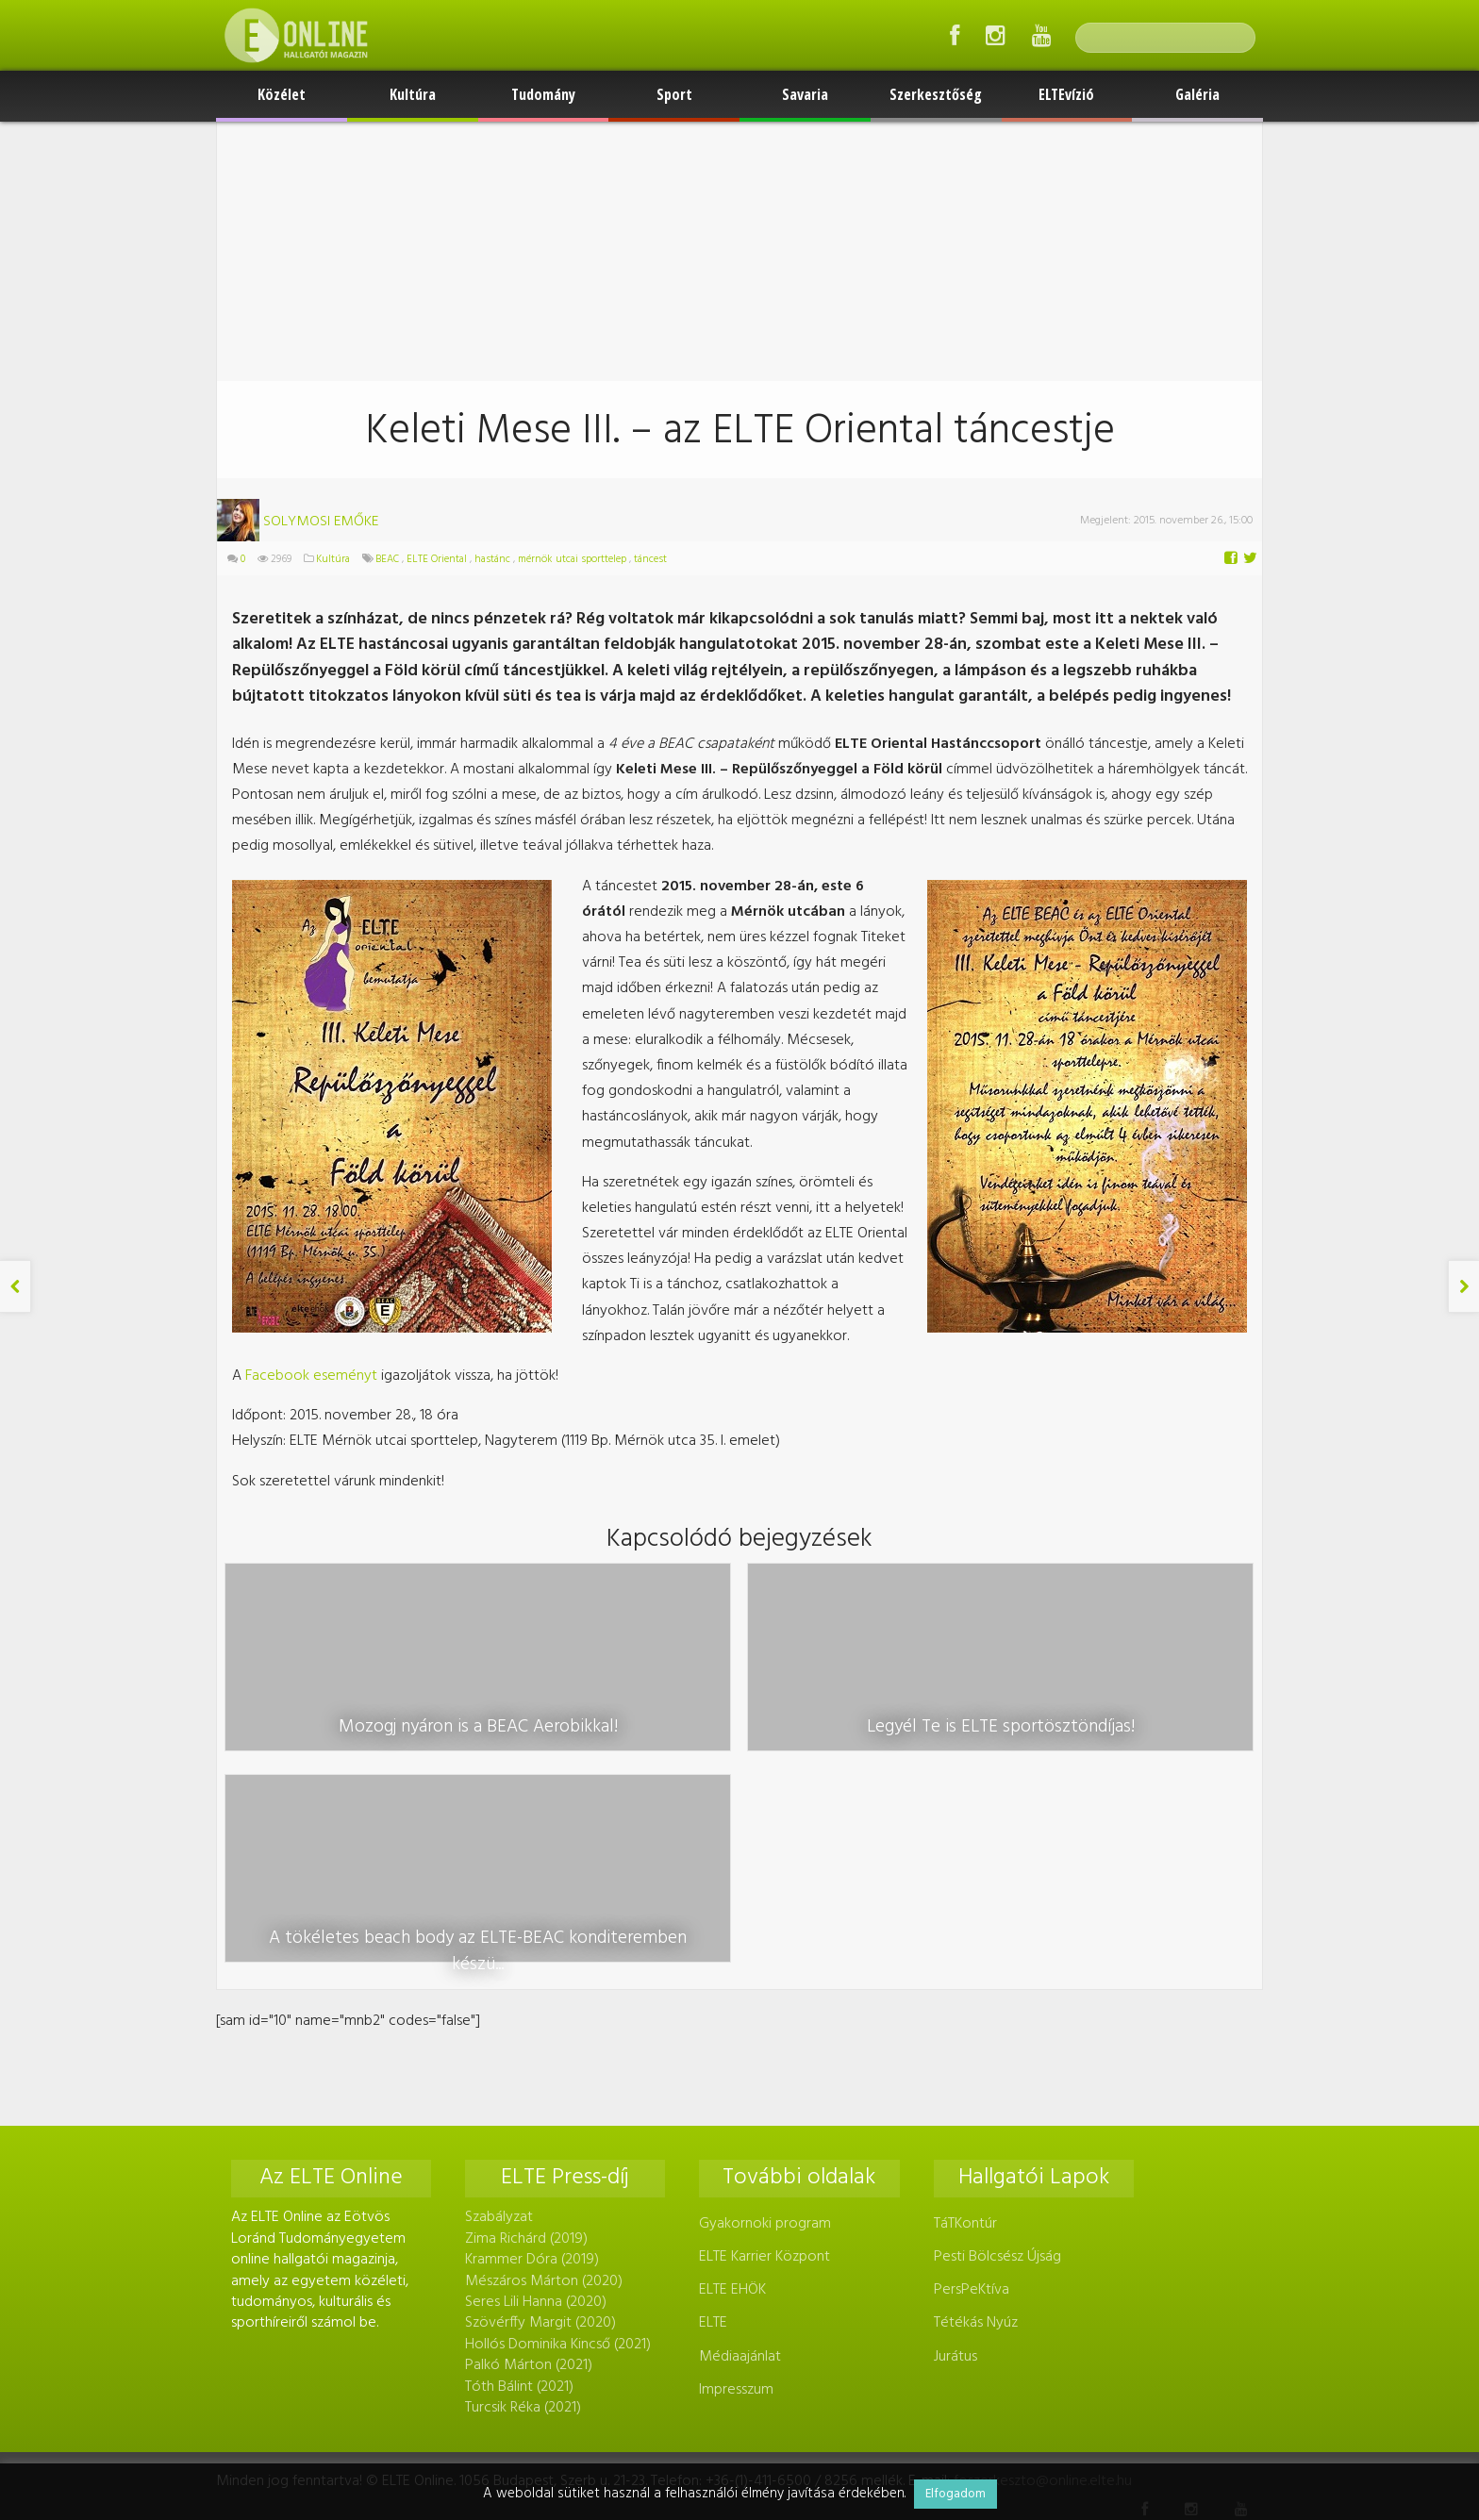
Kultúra (413, 94)
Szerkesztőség (935, 94)
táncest (650, 559)
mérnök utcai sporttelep (572, 559)
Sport (674, 94)
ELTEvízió (1066, 94)
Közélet (282, 94)
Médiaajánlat (740, 2150)
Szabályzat (499, 2011)
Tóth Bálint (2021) (519, 2180)
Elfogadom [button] (955, 2494)
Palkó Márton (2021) (528, 2159)
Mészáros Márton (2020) (544, 2075)
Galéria (1197, 94)
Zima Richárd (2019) (526, 2032)
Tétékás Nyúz (976, 2117)
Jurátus (955, 2150)
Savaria (805, 94)
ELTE (713, 2117)
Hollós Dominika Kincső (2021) (558, 2138)
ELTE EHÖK (732, 2084)
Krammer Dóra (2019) (532, 2054)
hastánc (492, 559)
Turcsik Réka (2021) (523, 2201)
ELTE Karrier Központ (764, 2051)
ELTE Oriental (437, 559)
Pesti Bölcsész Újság (997, 2051)
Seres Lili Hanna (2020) (536, 2096)
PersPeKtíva (971, 2084)
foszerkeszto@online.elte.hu (1043, 2275)
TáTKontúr (965, 2017)
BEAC (387, 559)
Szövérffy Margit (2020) (540, 2117)
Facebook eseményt (311, 1376)
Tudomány (543, 94)
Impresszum (736, 2183)
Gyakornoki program (765, 2017)
